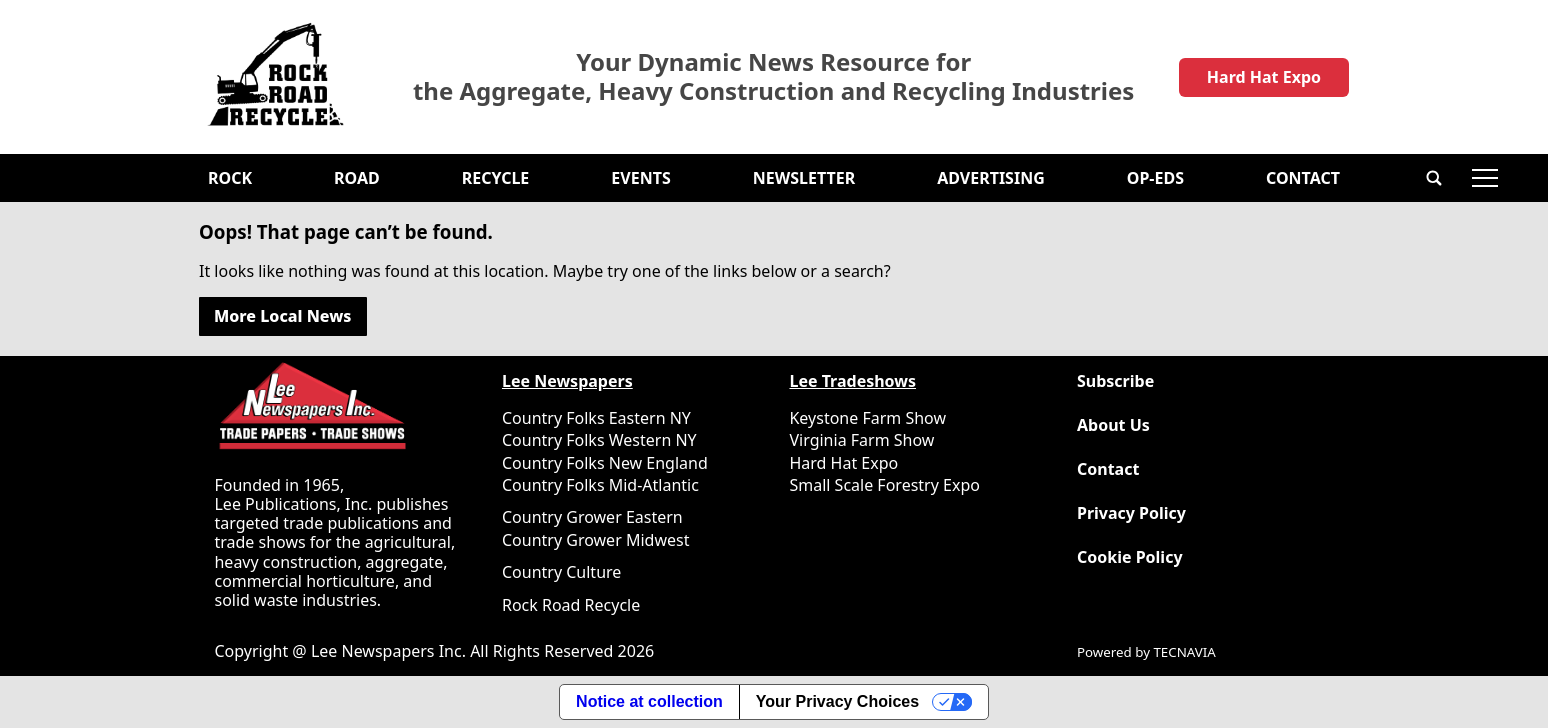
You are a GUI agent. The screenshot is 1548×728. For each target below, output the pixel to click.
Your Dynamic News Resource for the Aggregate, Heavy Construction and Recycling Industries (774, 77)
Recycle (496, 178)
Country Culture (561, 572)
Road (357, 178)
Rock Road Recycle (571, 605)
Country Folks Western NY (599, 440)
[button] (1434, 178)
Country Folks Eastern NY (596, 418)
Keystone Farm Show (867, 418)
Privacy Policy (1131, 513)
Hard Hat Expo (1264, 77)
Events (640, 178)
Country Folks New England (605, 463)
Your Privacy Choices (837, 701)
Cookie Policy (1130, 557)
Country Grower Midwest (595, 540)
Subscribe (1115, 381)
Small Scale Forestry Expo (884, 485)
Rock (230, 178)
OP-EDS (1155, 178)
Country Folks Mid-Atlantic (600, 485)
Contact (1303, 178)
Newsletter (804, 178)
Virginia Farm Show (861, 440)
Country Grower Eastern (592, 517)
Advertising (991, 178)
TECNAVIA (1184, 652)
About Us (1113, 425)
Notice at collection (649, 701)
